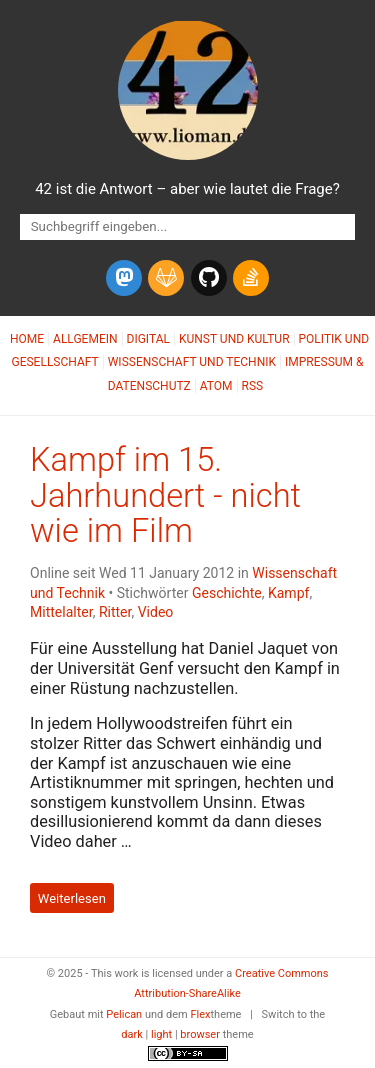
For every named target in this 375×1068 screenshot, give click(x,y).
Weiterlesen (72, 897)
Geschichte (227, 593)
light (161, 1034)
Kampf (288, 593)
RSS (253, 386)
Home (27, 339)
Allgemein (85, 339)
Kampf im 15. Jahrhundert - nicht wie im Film (165, 496)
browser (200, 1034)
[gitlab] (166, 278)
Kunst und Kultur (234, 339)
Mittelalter (61, 612)
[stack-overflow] (251, 278)
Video (156, 612)
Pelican (124, 1014)
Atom (216, 386)
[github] (209, 278)
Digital (148, 339)
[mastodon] (124, 278)
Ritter (115, 612)
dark (132, 1034)
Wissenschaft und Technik (192, 362)
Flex (200, 1014)
